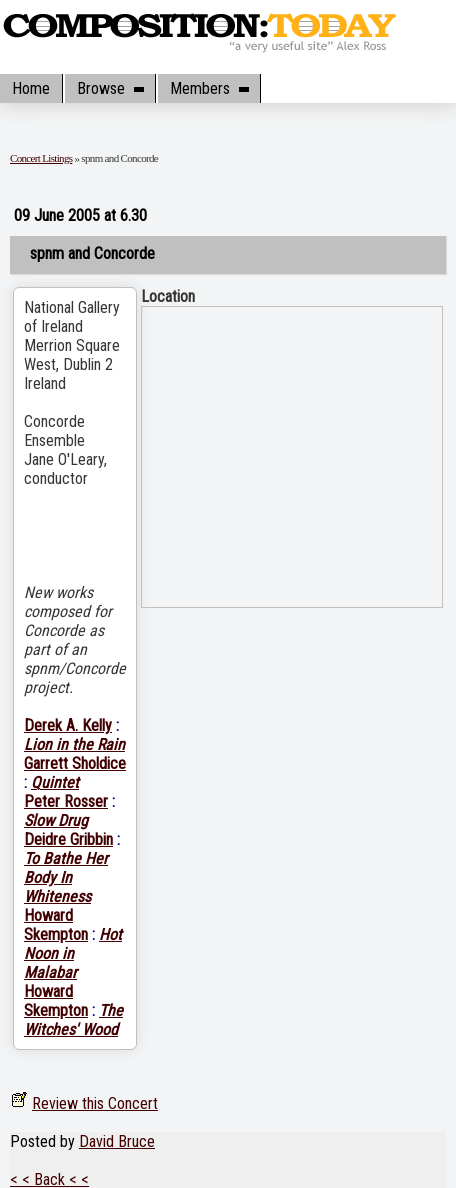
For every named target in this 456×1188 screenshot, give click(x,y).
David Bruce (117, 1141)
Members (209, 88)
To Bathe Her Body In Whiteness (66, 877)
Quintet (55, 782)
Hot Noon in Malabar (73, 953)
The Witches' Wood (73, 1020)
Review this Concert (95, 1103)
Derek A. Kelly (68, 725)
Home (31, 88)
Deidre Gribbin (68, 839)
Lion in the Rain (74, 744)
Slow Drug (56, 820)
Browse (110, 88)
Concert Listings (41, 158)
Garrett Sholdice (75, 763)
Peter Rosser (66, 801)
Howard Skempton (56, 925)
